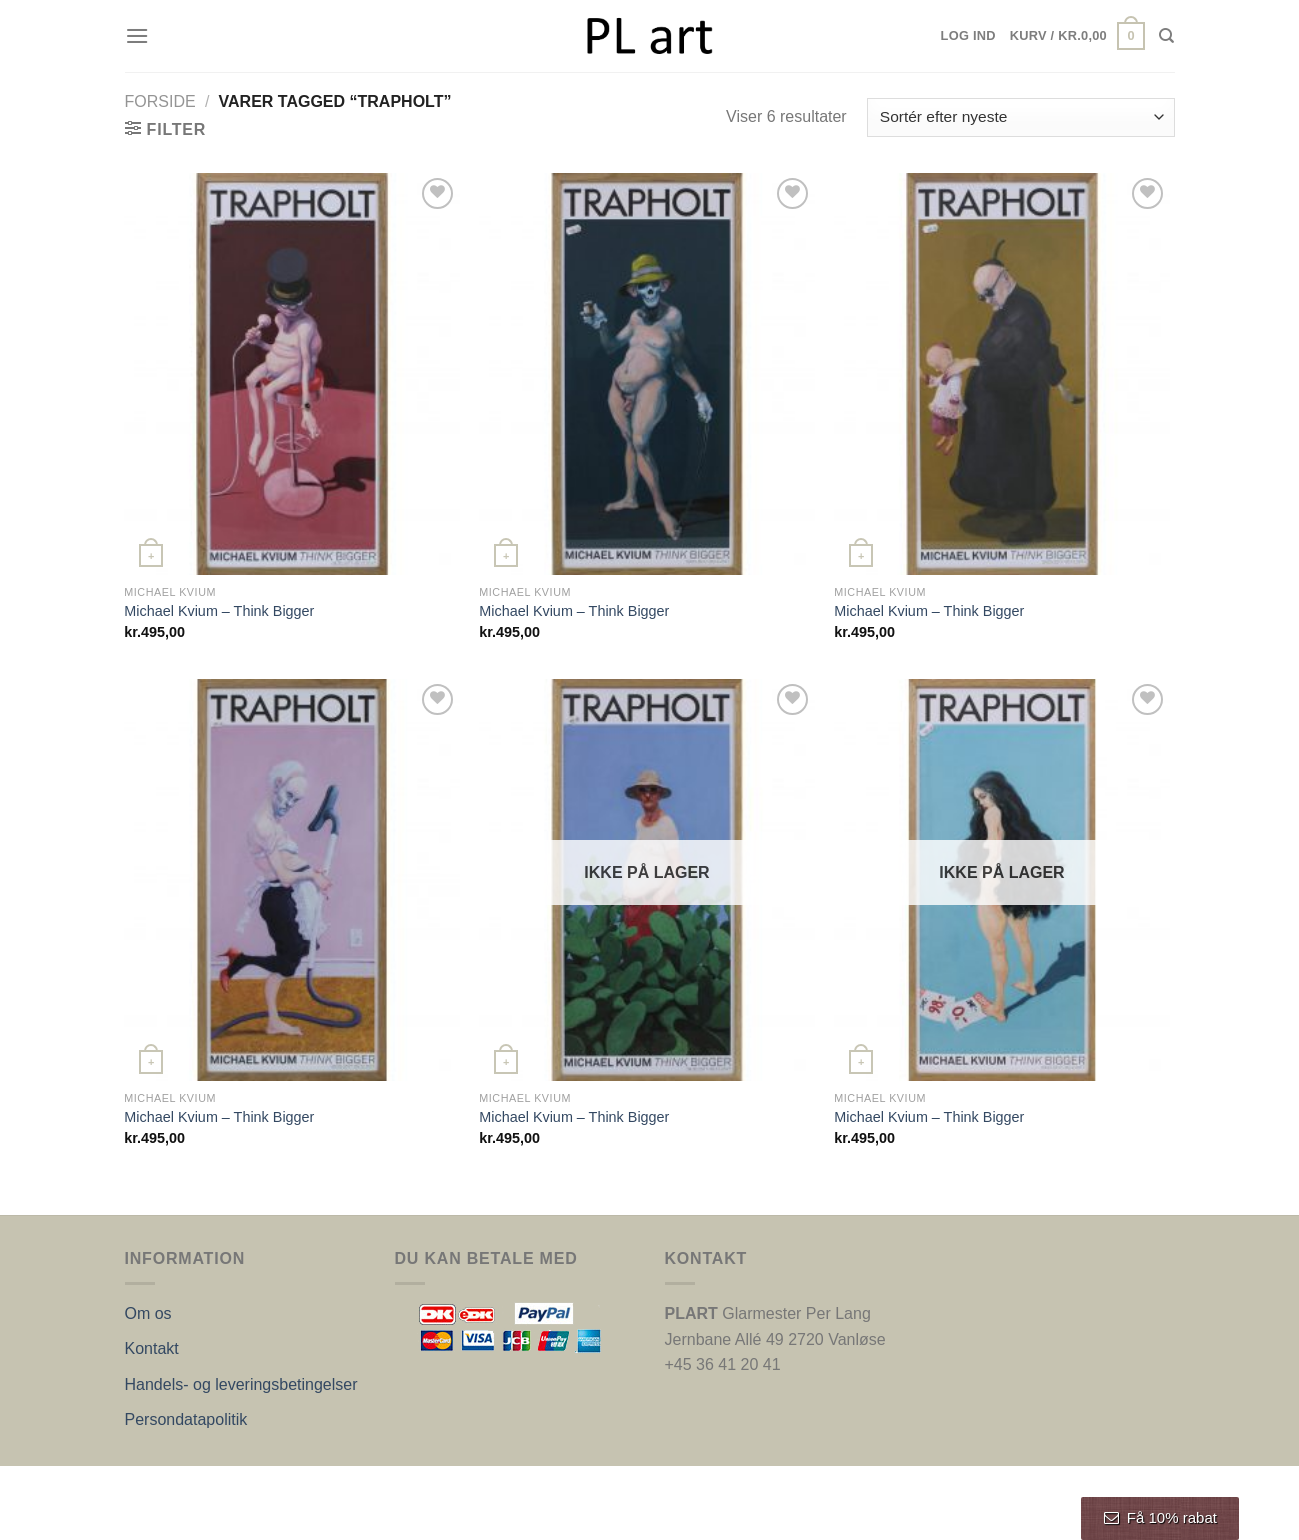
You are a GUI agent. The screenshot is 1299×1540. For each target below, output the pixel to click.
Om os (148, 1313)
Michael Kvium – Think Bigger (219, 611)
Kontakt (152, 1348)
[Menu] (137, 35)
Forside (160, 101)
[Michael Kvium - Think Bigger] (291, 374)
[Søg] (1166, 36)
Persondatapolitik (186, 1419)
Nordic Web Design (327, 1487)
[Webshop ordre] (1020, 117)
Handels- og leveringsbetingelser (241, 1384)
